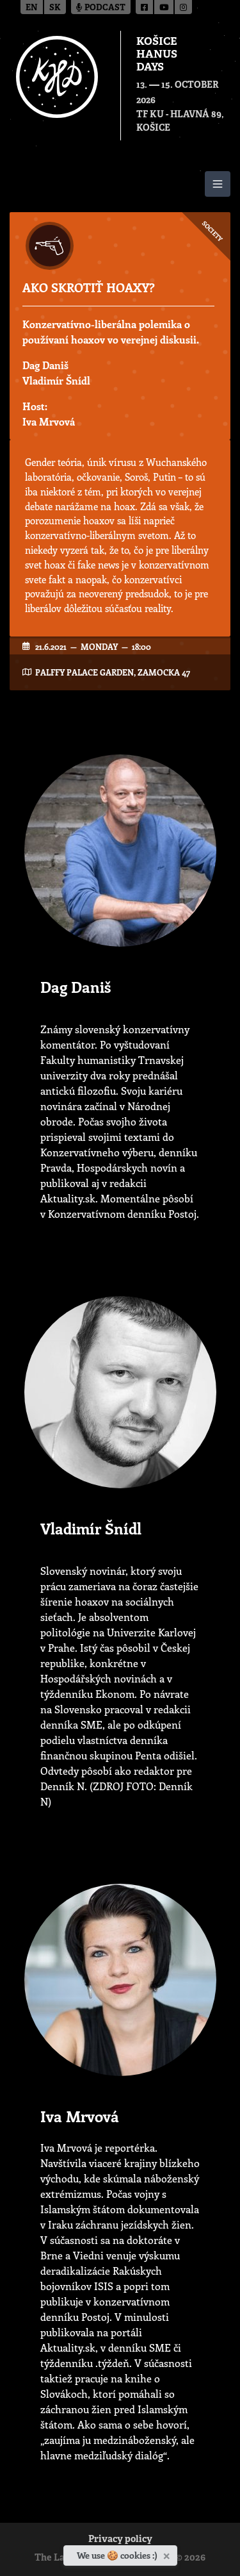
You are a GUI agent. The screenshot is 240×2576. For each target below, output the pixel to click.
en (32, 8)
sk (55, 8)
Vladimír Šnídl (56, 380)
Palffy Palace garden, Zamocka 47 (112, 672)
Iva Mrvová (48, 421)
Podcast (100, 8)
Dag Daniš (45, 365)
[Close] (168, 2553)
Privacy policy (120, 2540)
